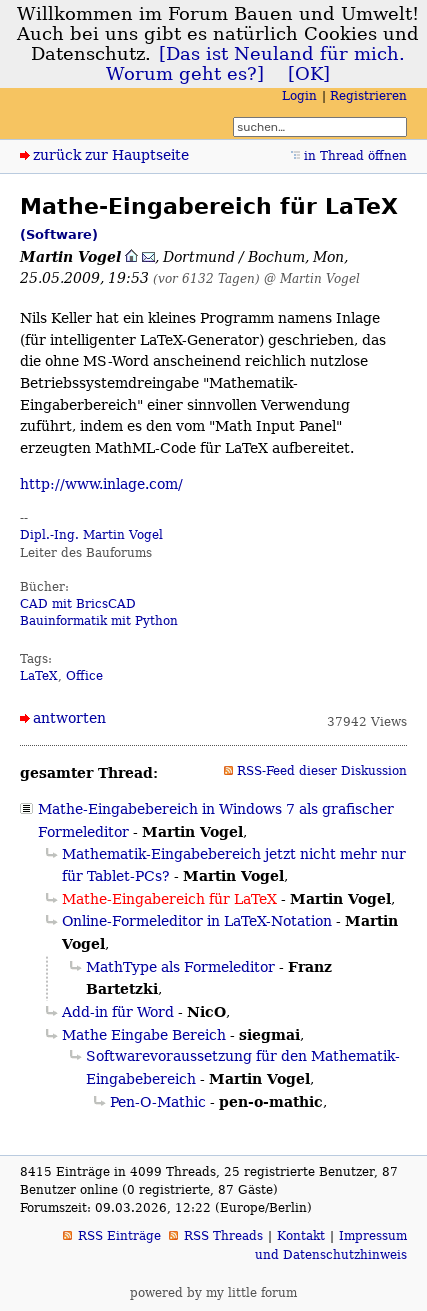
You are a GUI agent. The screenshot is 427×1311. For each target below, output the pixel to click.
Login (299, 96)
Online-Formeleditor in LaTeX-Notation (197, 921)
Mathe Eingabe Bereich (144, 1035)
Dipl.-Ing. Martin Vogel (91, 535)
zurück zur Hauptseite (111, 155)
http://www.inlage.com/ (101, 484)
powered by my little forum (213, 1293)
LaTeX (39, 676)
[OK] (309, 74)
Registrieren (368, 96)
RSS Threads (223, 1236)
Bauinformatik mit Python (99, 621)
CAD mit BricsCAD (78, 604)
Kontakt (301, 1236)
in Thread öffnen (355, 156)
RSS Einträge (119, 1236)
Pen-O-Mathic (158, 1102)
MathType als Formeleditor (180, 967)
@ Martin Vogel (312, 278)
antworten (69, 718)
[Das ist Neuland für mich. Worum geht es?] (255, 64)
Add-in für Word (118, 1012)
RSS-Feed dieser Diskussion (322, 771)
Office (84, 676)
